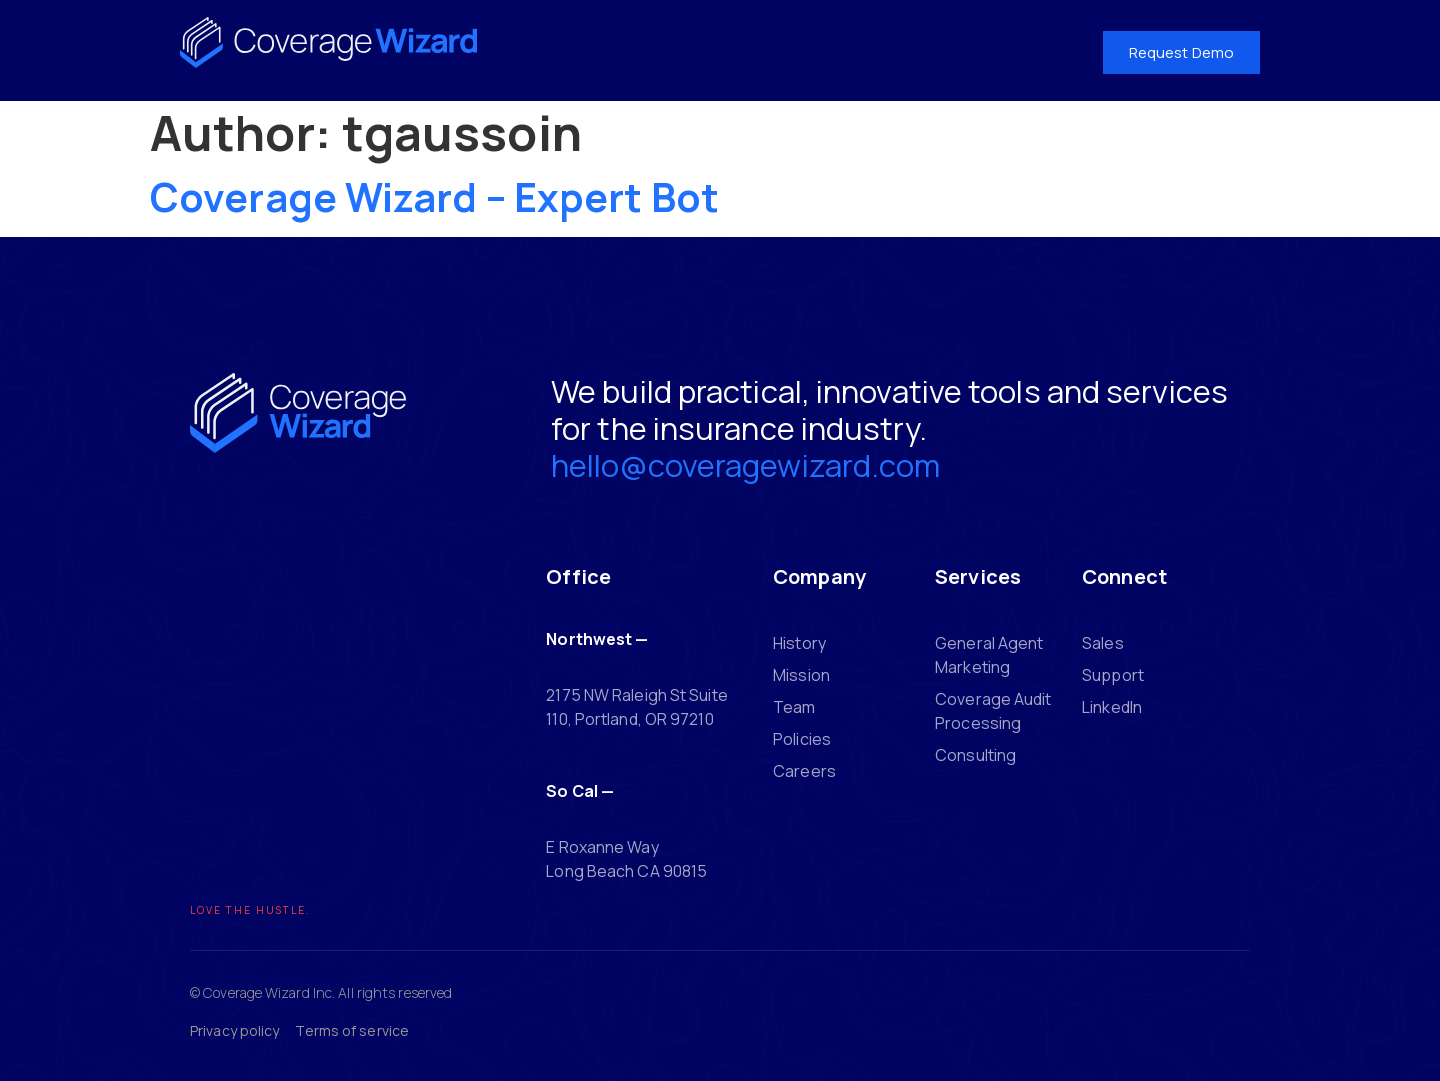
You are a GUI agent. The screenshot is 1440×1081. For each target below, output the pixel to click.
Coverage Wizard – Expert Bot (434, 197)
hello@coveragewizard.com (745, 465)
